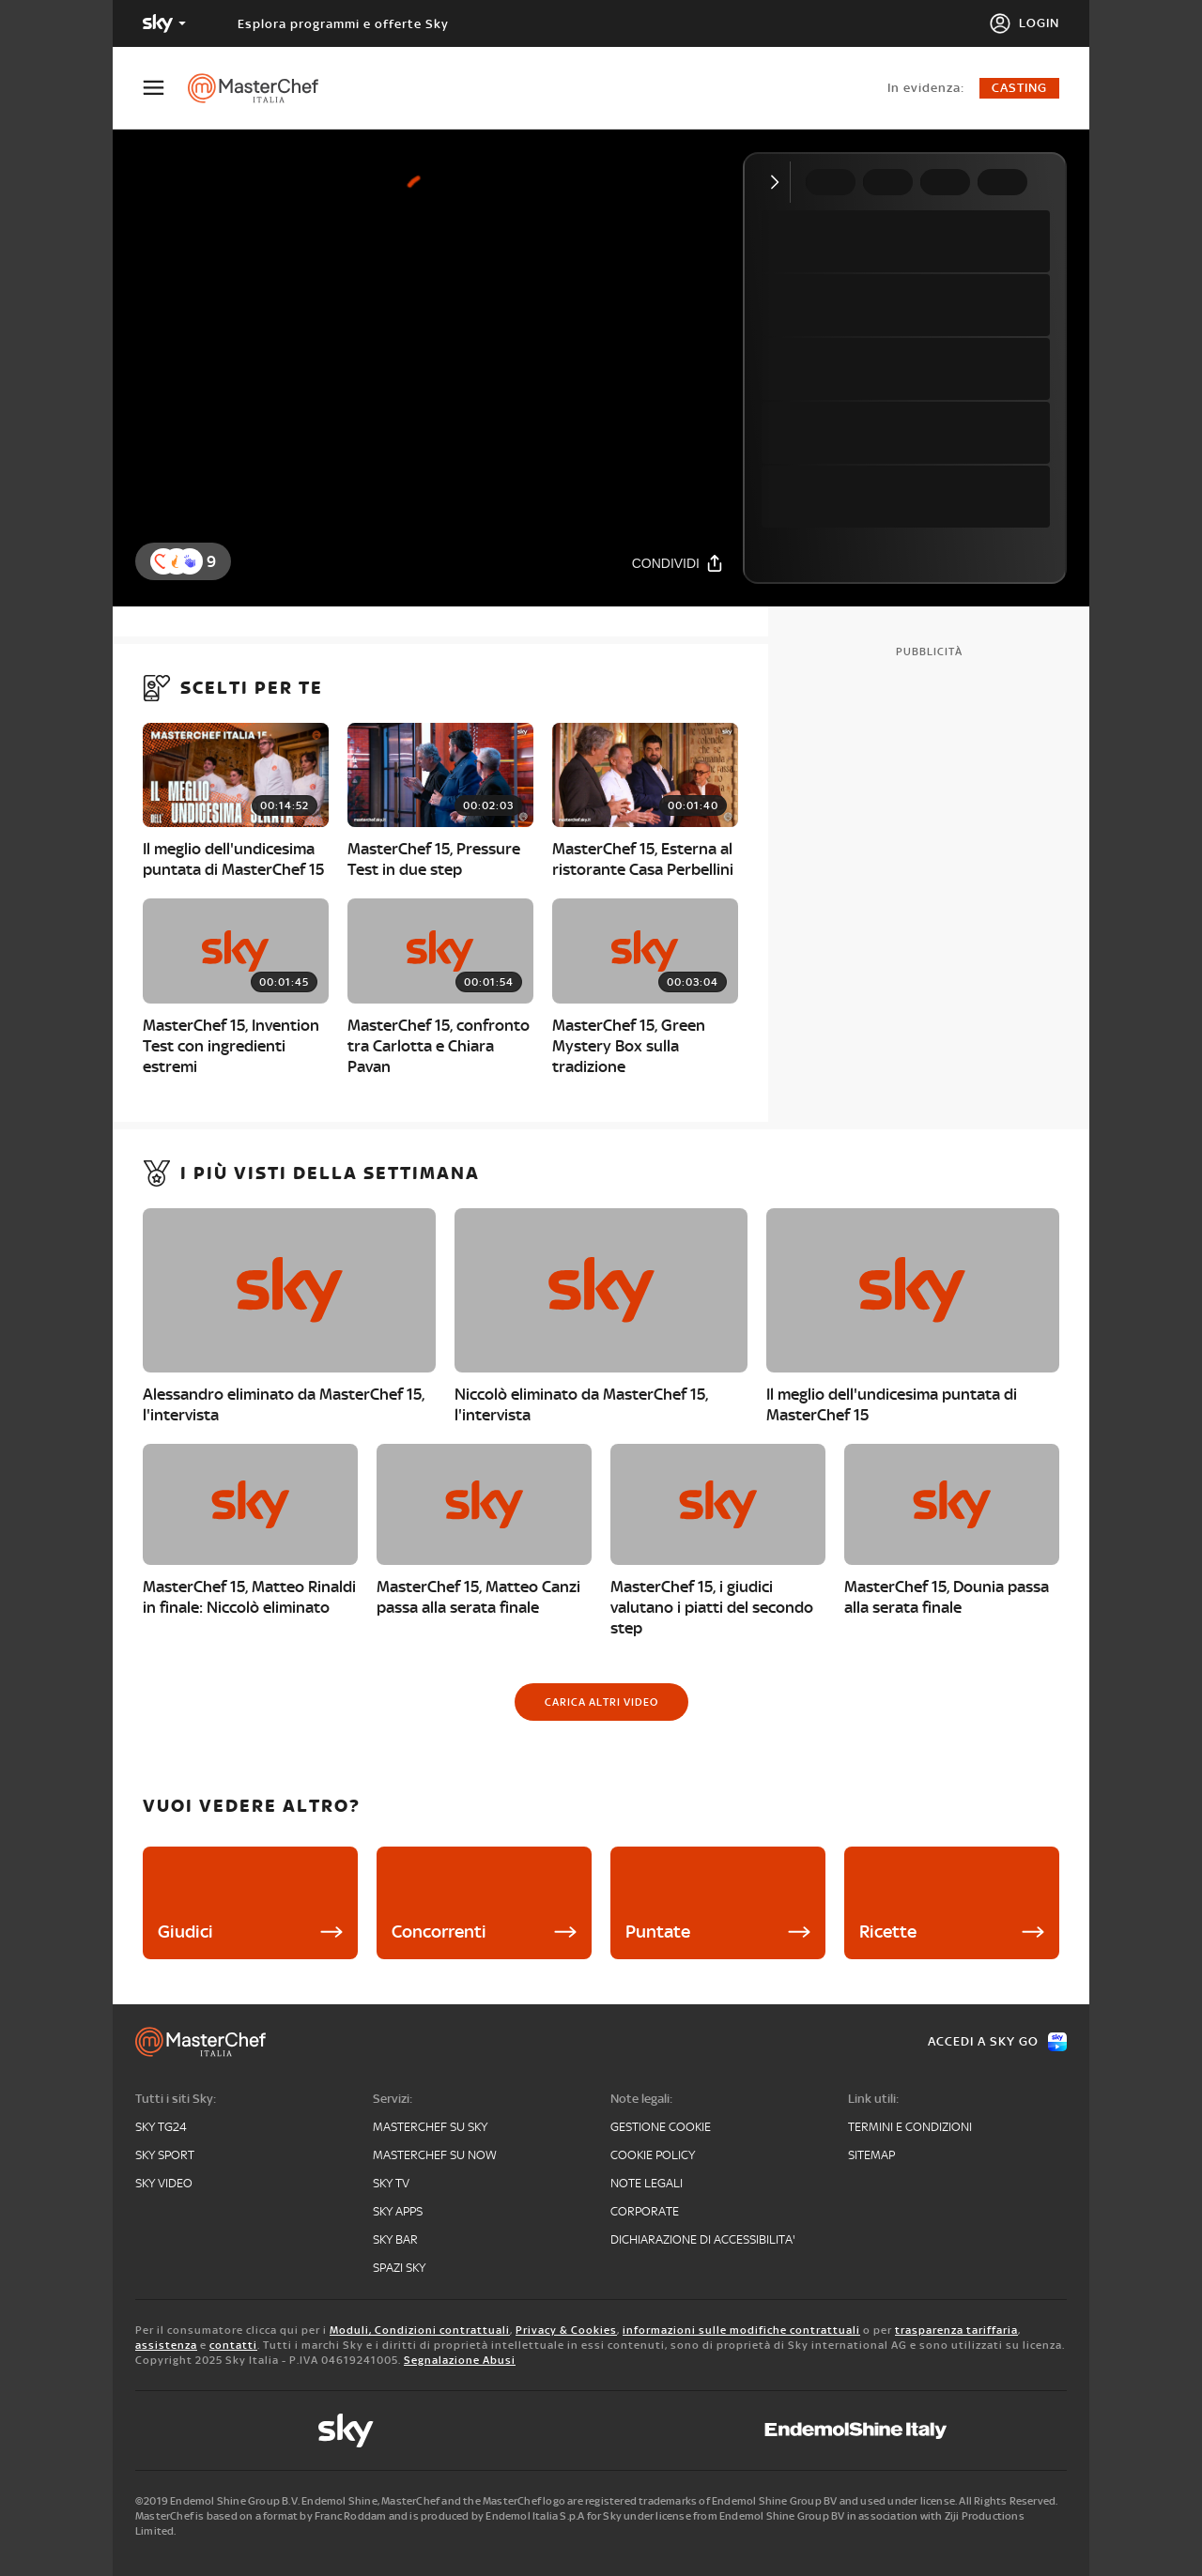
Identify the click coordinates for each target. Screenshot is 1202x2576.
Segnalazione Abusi (460, 2360)
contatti (233, 2345)
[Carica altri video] (601, 1702)
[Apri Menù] (165, 88)
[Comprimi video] (779, 182)
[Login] (1024, 23)
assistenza (166, 2345)
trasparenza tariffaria (956, 2330)
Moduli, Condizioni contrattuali (420, 2330)
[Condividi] (678, 563)
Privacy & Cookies (566, 2330)
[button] (190, 561)
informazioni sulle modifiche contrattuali (741, 2330)
